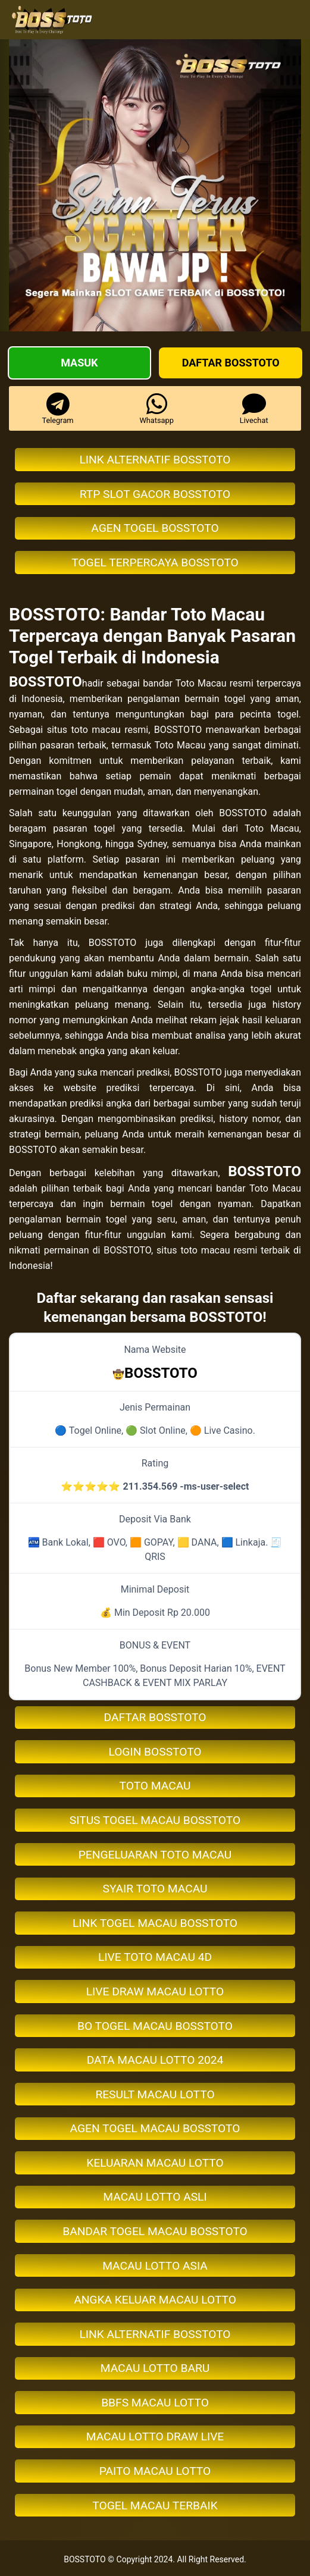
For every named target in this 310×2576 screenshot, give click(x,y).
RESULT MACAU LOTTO (154, 2094)
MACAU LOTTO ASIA (155, 2266)
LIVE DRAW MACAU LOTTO (155, 1991)
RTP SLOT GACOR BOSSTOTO (155, 494)
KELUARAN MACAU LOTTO (154, 2163)
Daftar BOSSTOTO (231, 362)
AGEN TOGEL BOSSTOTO (154, 528)
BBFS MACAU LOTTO (155, 2402)
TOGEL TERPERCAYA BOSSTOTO (155, 562)
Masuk (79, 362)
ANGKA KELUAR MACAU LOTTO (155, 2300)
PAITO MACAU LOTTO (155, 2471)
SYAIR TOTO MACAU (155, 1888)
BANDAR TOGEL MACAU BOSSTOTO (155, 2231)
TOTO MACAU (155, 1785)
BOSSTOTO (45, 681)
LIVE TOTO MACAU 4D (155, 1957)
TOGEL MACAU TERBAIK (154, 2505)
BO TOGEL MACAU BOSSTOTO (155, 2026)
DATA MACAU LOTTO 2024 (155, 2060)
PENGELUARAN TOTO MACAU (155, 1855)
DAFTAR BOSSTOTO (155, 1717)
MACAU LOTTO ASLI (154, 2197)
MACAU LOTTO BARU (155, 2368)
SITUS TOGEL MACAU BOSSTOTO (155, 1820)
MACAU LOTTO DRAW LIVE (155, 2436)
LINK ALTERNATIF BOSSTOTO (154, 459)
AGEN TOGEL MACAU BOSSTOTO (155, 2128)
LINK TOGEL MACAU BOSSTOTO (155, 1923)
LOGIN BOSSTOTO (154, 1752)
